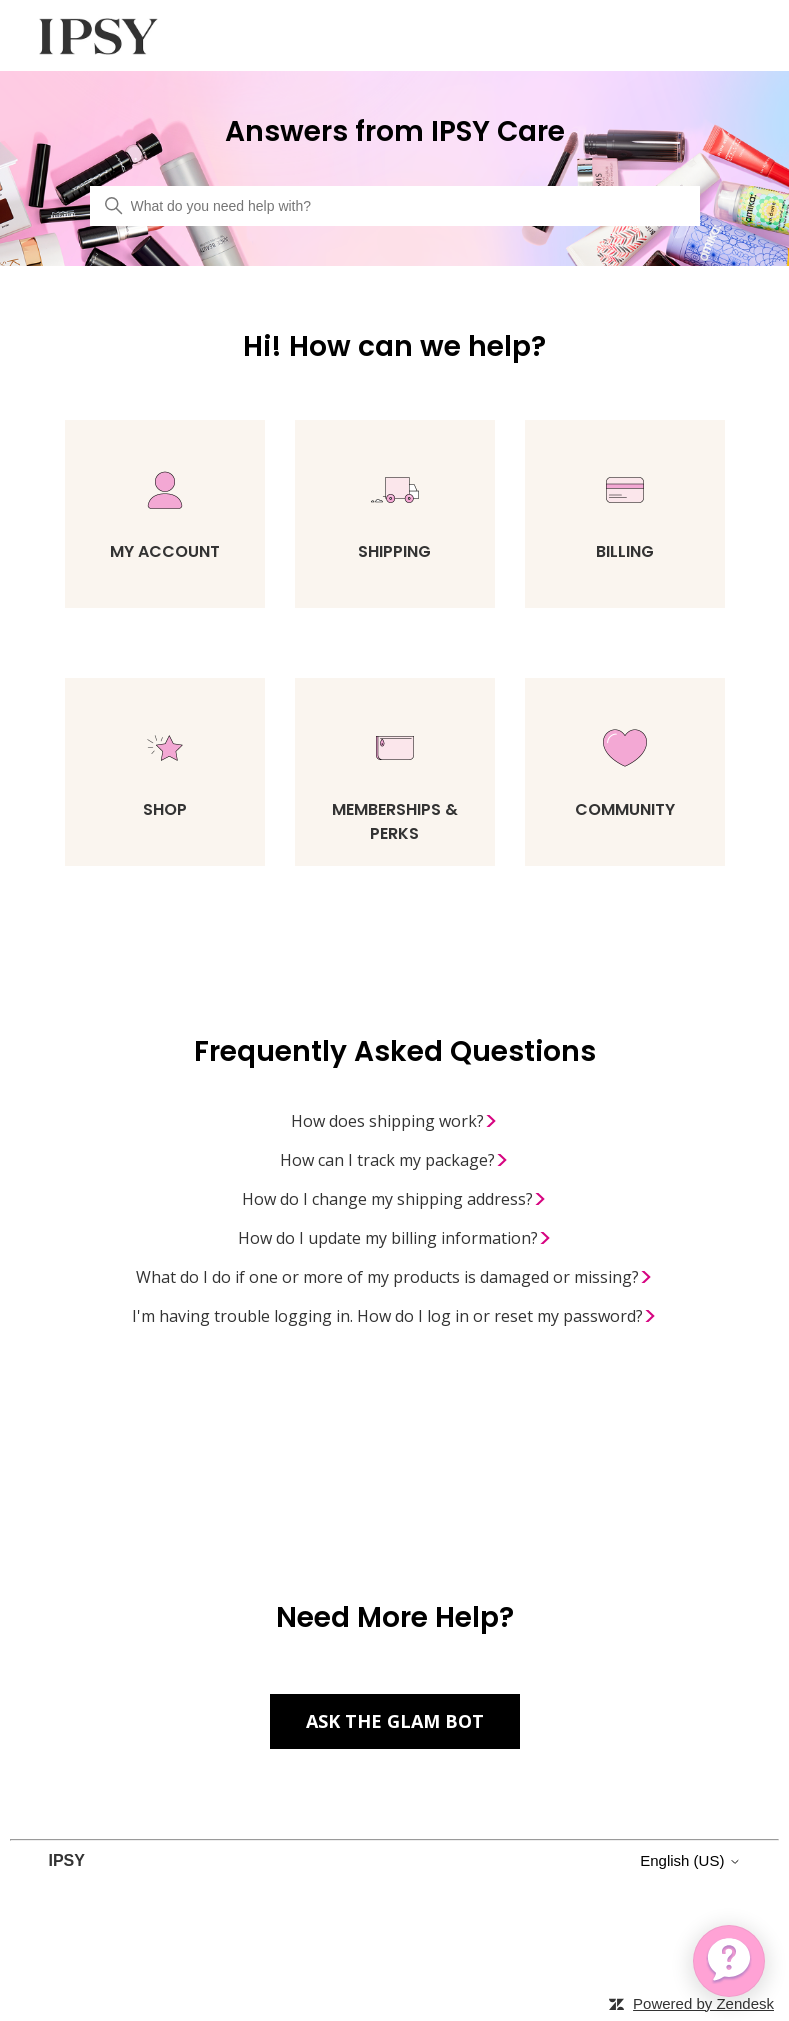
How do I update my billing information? (395, 1239)
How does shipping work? (394, 1122)
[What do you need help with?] (395, 206)
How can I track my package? (394, 1161)
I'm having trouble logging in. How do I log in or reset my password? (394, 1317)
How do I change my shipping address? (394, 1200)
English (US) (690, 1860)
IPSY (66, 1860)
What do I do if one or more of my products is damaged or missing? (394, 1278)
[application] (729, 1961)
